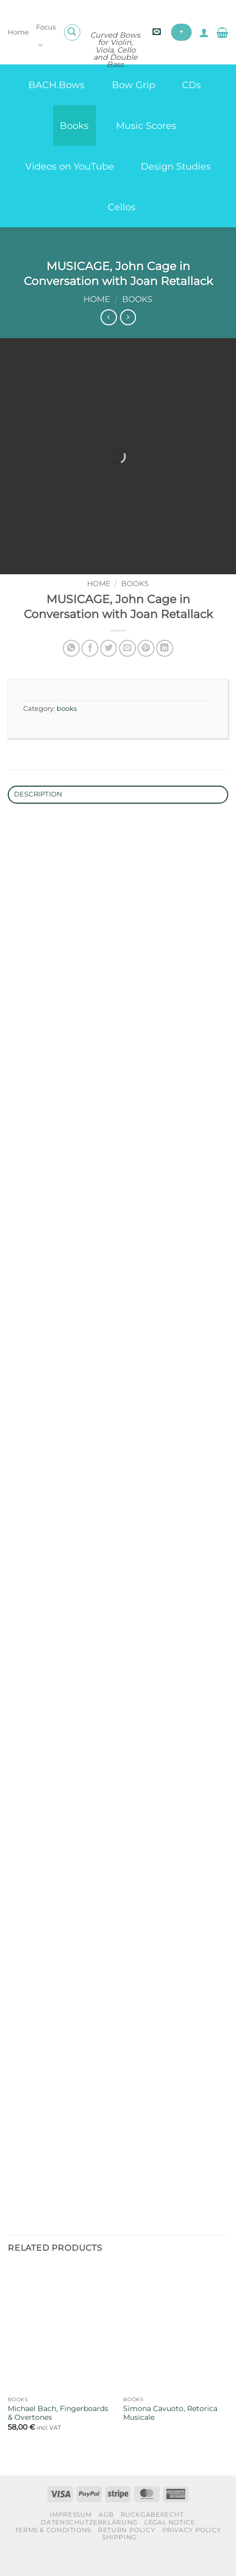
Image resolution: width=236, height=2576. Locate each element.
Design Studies (176, 166)
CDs (191, 84)
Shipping (119, 2559)
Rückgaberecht (152, 2536)
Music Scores (146, 125)
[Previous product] (128, 317)
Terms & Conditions (53, 2551)
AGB (105, 2536)
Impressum (70, 2536)
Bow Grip (133, 84)
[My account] (204, 32)
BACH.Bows (56, 84)
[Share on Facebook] (89, 669)
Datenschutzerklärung (89, 2544)
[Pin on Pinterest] (146, 669)
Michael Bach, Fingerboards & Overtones (58, 2435)
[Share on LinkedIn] (164, 669)
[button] (72, 32)
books (137, 299)
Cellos (122, 207)
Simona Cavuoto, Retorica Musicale (170, 2435)
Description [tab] (38, 816)
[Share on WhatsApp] (71, 669)
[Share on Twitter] (108, 669)
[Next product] (108, 317)
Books (74, 125)
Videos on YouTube (69, 166)
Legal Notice (169, 2544)
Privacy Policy (192, 2551)
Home (18, 32)
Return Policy (126, 2551)
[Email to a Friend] (127, 669)
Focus (46, 36)
